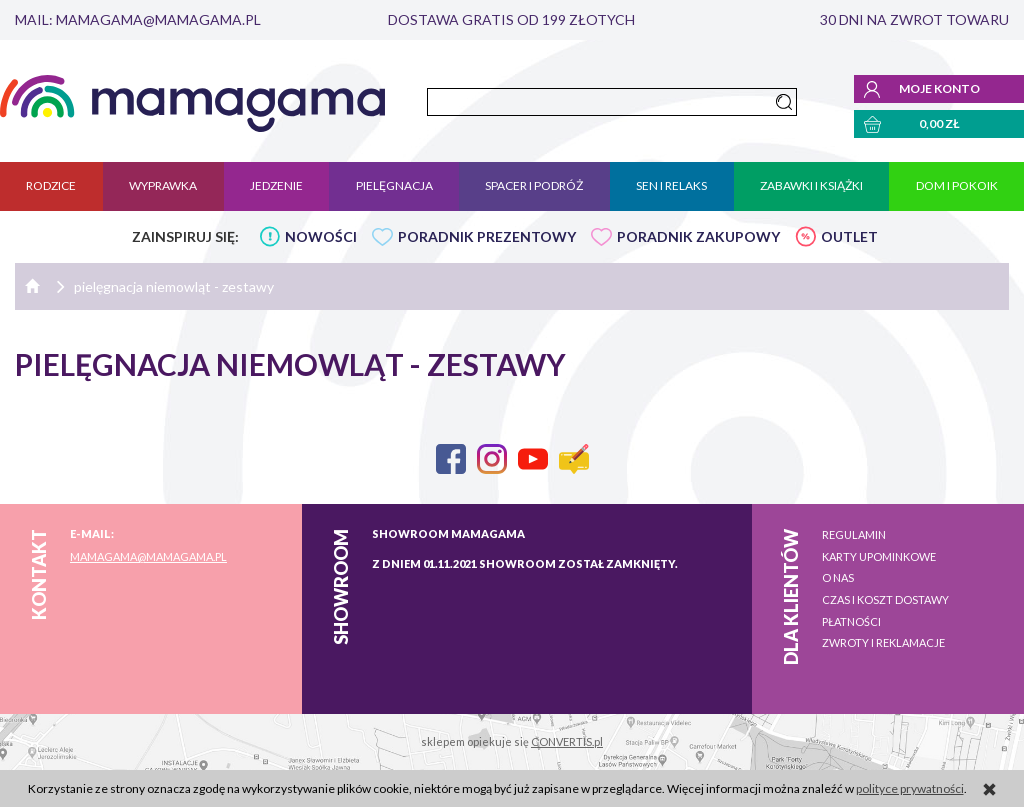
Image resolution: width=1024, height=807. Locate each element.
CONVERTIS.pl (567, 741)
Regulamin (854, 534)
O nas (838, 577)
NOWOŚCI (321, 236)
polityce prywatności (910, 788)
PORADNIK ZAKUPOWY (698, 236)
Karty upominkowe (879, 556)
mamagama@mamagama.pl (148, 556)
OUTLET (849, 236)
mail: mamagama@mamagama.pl (138, 19)
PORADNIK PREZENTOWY (487, 236)
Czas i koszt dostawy (885, 599)
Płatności (851, 621)
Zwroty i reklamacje (883, 642)
